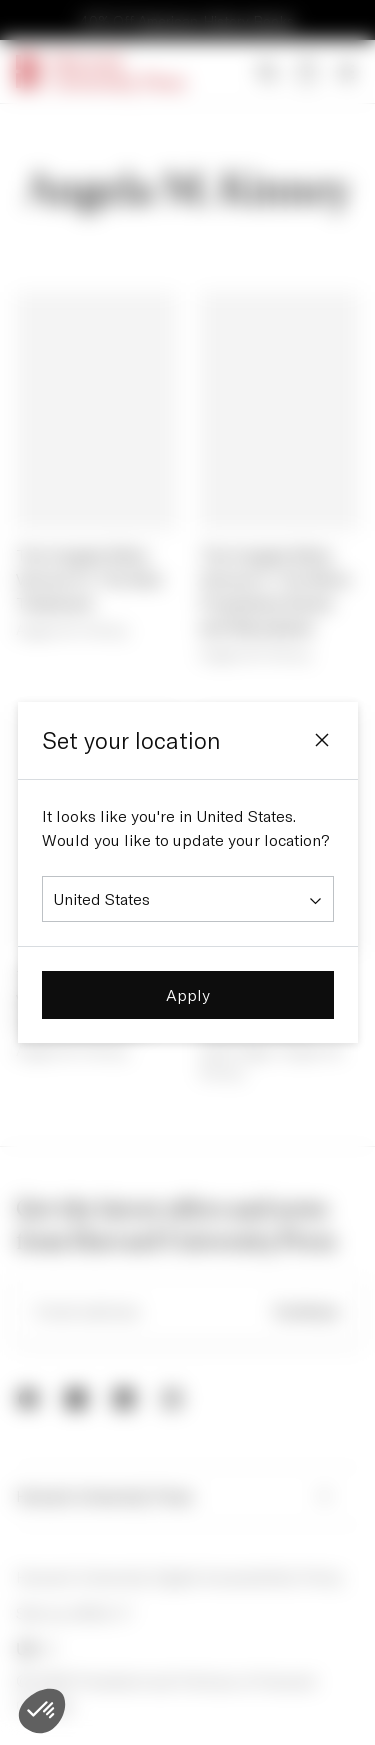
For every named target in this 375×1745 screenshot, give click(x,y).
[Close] (322, 740)
